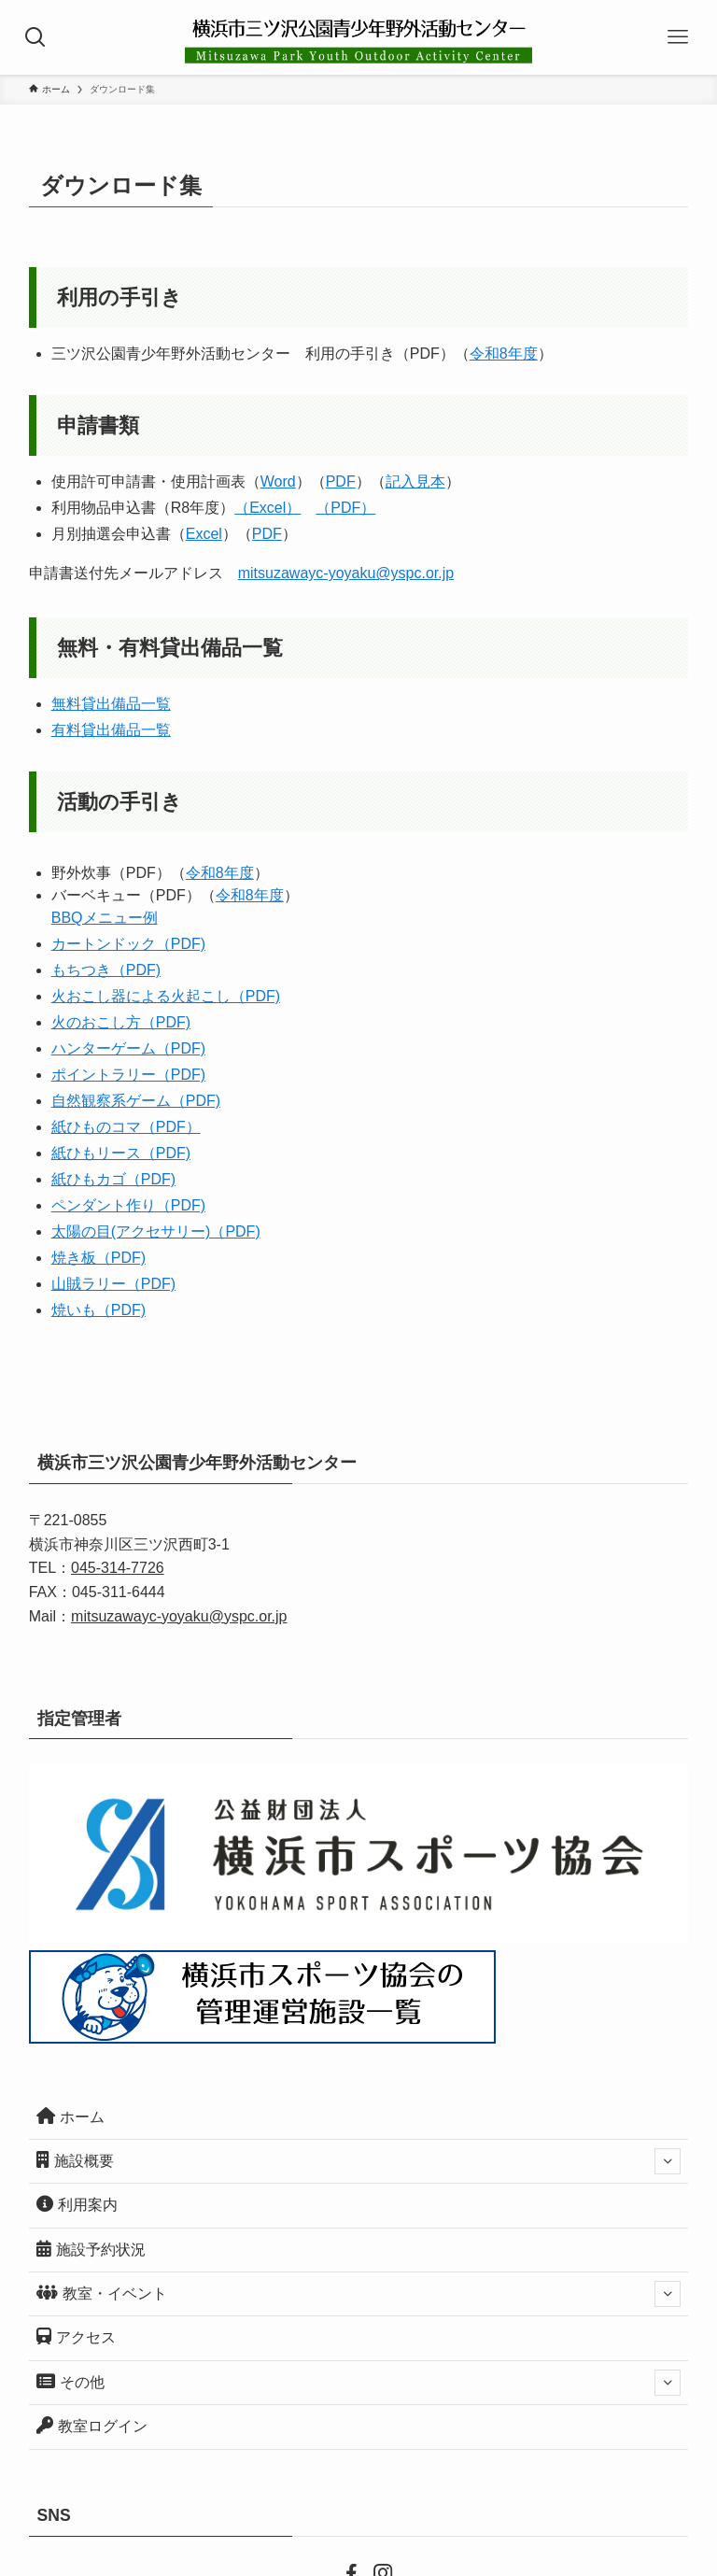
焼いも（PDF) (98, 1310)
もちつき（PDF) (106, 970)
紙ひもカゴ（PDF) (113, 1179)
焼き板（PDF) (98, 1258)
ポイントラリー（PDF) (128, 1075)
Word (278, 481)
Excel (204, 534)
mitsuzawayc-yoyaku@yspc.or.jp (346, 573)
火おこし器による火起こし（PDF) (165, 996)
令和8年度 (504, 353)
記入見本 (415, 481)
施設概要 (359, 2161)
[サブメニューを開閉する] (667, 2161)
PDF (341, 481)
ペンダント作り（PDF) (128, 1205)
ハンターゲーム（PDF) (128, 1048)
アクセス (76, 2336)
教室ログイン (92, 2425)
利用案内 (77, 2204)
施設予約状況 (91, 2249)
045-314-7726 (117, 1568)
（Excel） (267, 508)
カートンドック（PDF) (128, 944)
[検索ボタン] (37, 37)
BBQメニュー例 (104, 918)
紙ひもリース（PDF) (120, 1153)
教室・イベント (359, 2294)
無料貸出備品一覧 (111, 704)
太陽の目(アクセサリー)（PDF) (155, 1231)
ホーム (70, 2116)
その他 (359, 2383)
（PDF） (345, 508)
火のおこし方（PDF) (120, 1022)
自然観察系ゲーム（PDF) (135, 1101)
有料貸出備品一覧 (111, 730)
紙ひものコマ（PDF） (126, 1127)
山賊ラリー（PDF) (113, 1284)
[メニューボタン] (679, 37)
